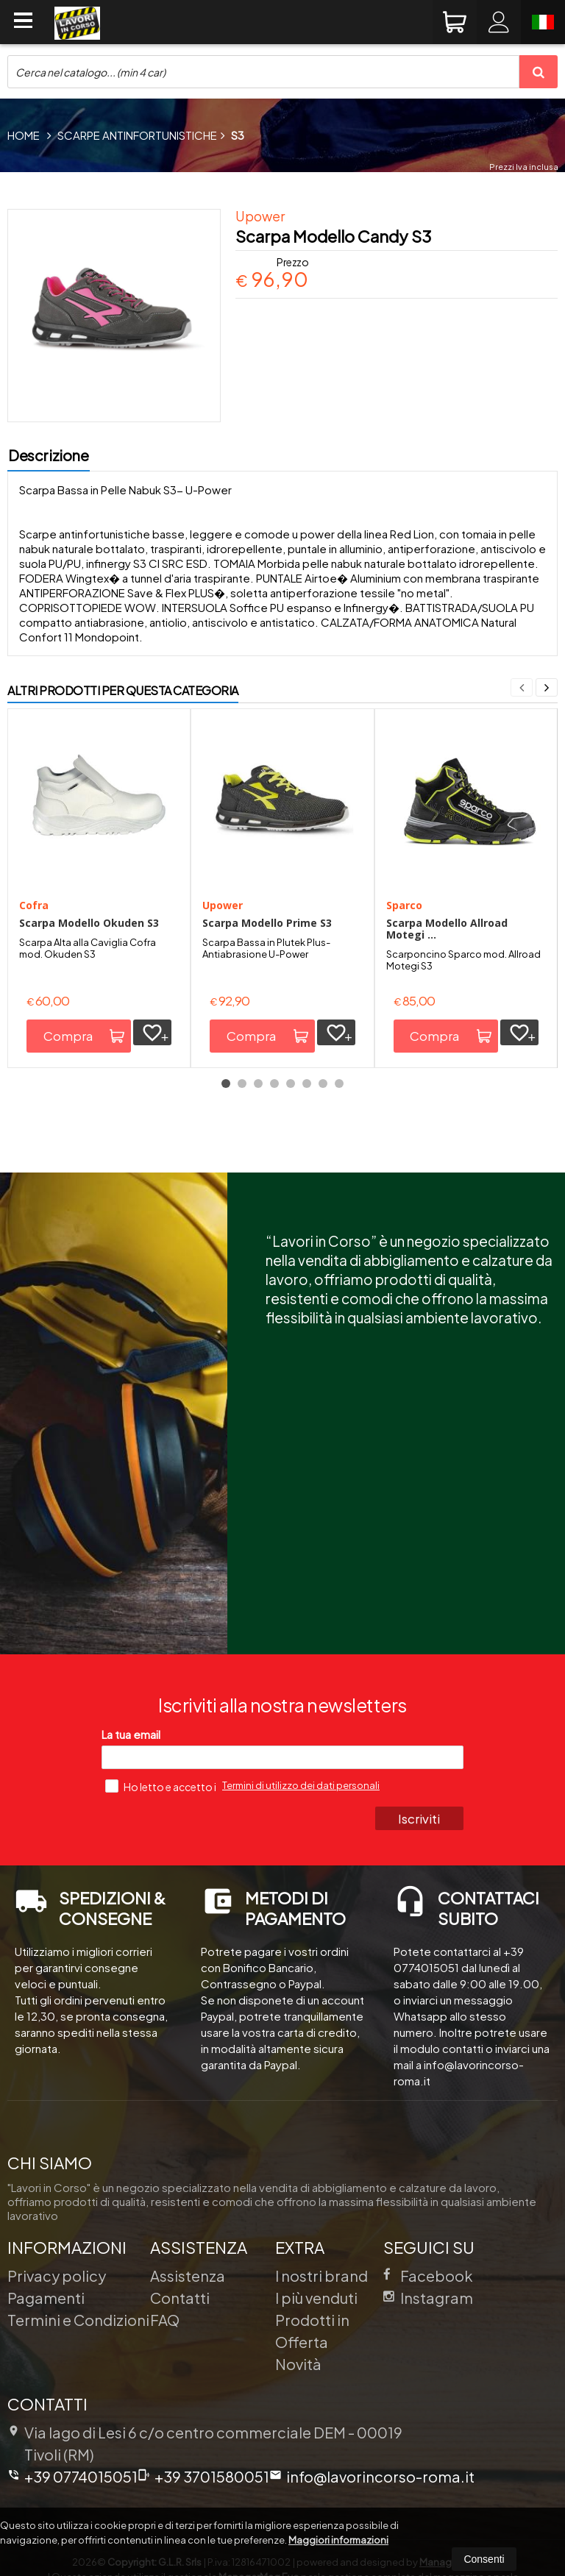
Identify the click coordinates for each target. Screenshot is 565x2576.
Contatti (180, 2297)
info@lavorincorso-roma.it (372, 2476)
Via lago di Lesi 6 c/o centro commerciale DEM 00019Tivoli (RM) (204, 2443)
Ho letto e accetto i (161, 1786)
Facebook (428, 2275)
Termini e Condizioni (78, 2319)
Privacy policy (56, 2275)
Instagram (428, 2297)
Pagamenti (46, 2297)
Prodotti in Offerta (312, 2330)
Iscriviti (421, 1818)
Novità (298, 2364)
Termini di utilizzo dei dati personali (301, 1785)
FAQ (165, 2319)
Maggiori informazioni (338, 2540)
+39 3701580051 (203, 2476)
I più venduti (316, 2297)
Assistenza (187, 2275)
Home (23, 135)
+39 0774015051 (72, 2476)
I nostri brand (321, 2275)
